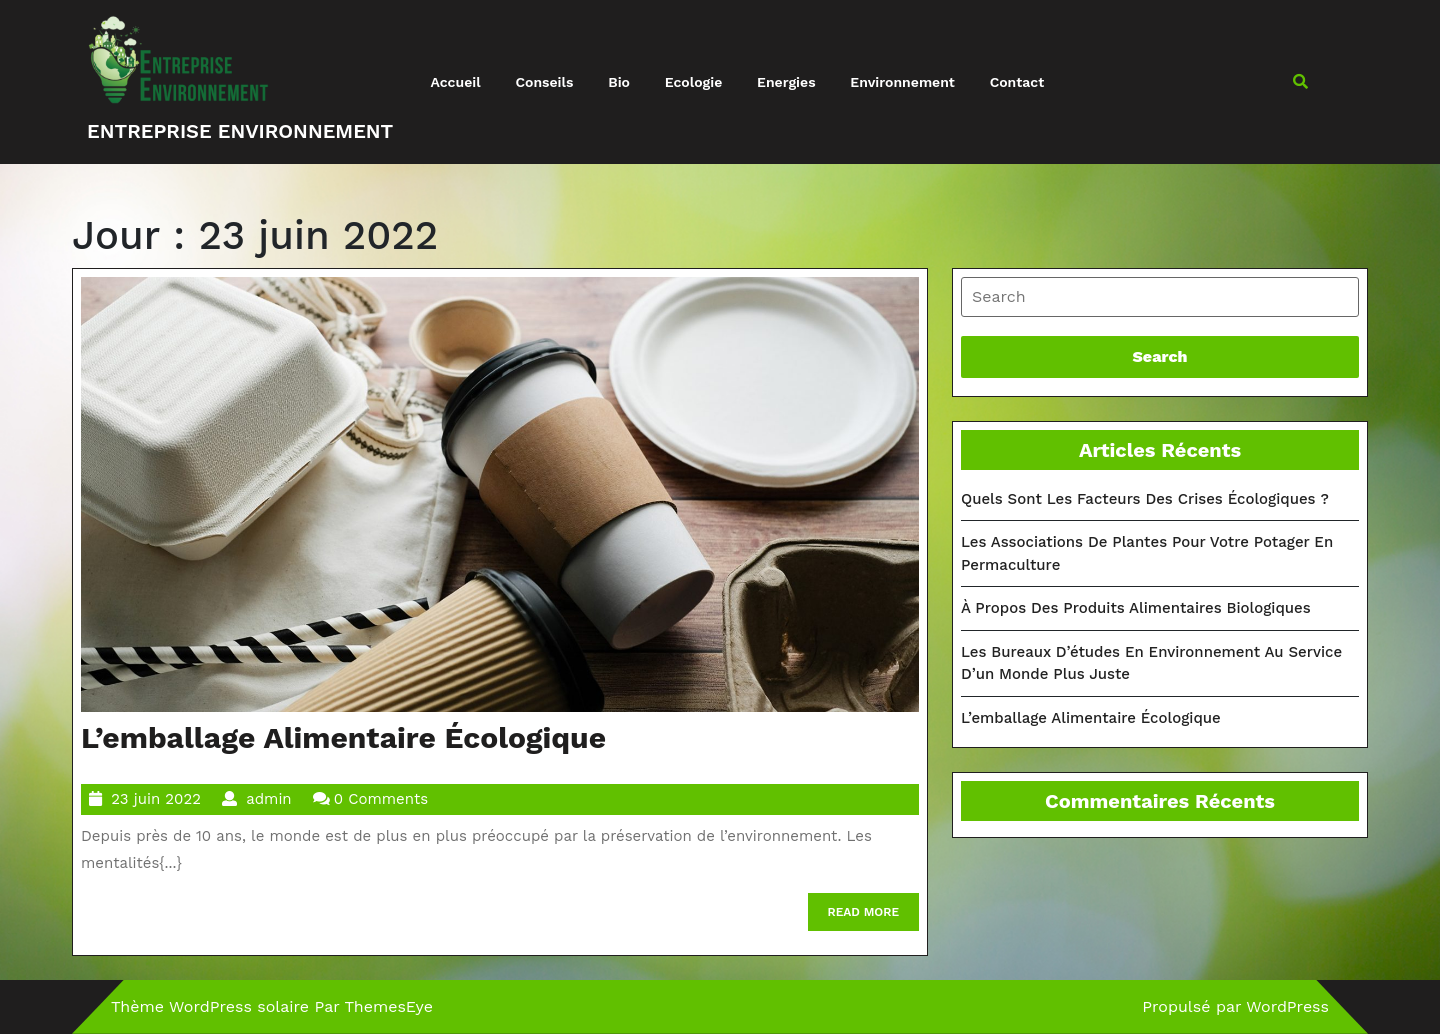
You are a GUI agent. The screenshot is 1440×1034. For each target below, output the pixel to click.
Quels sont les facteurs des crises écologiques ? (1145, 499)
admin (268, 799)
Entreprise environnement (240, 131)
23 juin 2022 (156, 799)
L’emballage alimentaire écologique (343, 737)
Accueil (456, 82)
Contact (1017, 82)
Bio (619, 82)
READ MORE (873, 916)
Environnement (902, 82)
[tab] (1160, 297)
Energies (786, 82)
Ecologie (694, 82)
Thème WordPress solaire (210, 1006)
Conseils (544, 82)
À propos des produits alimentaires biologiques (1136, 608)
